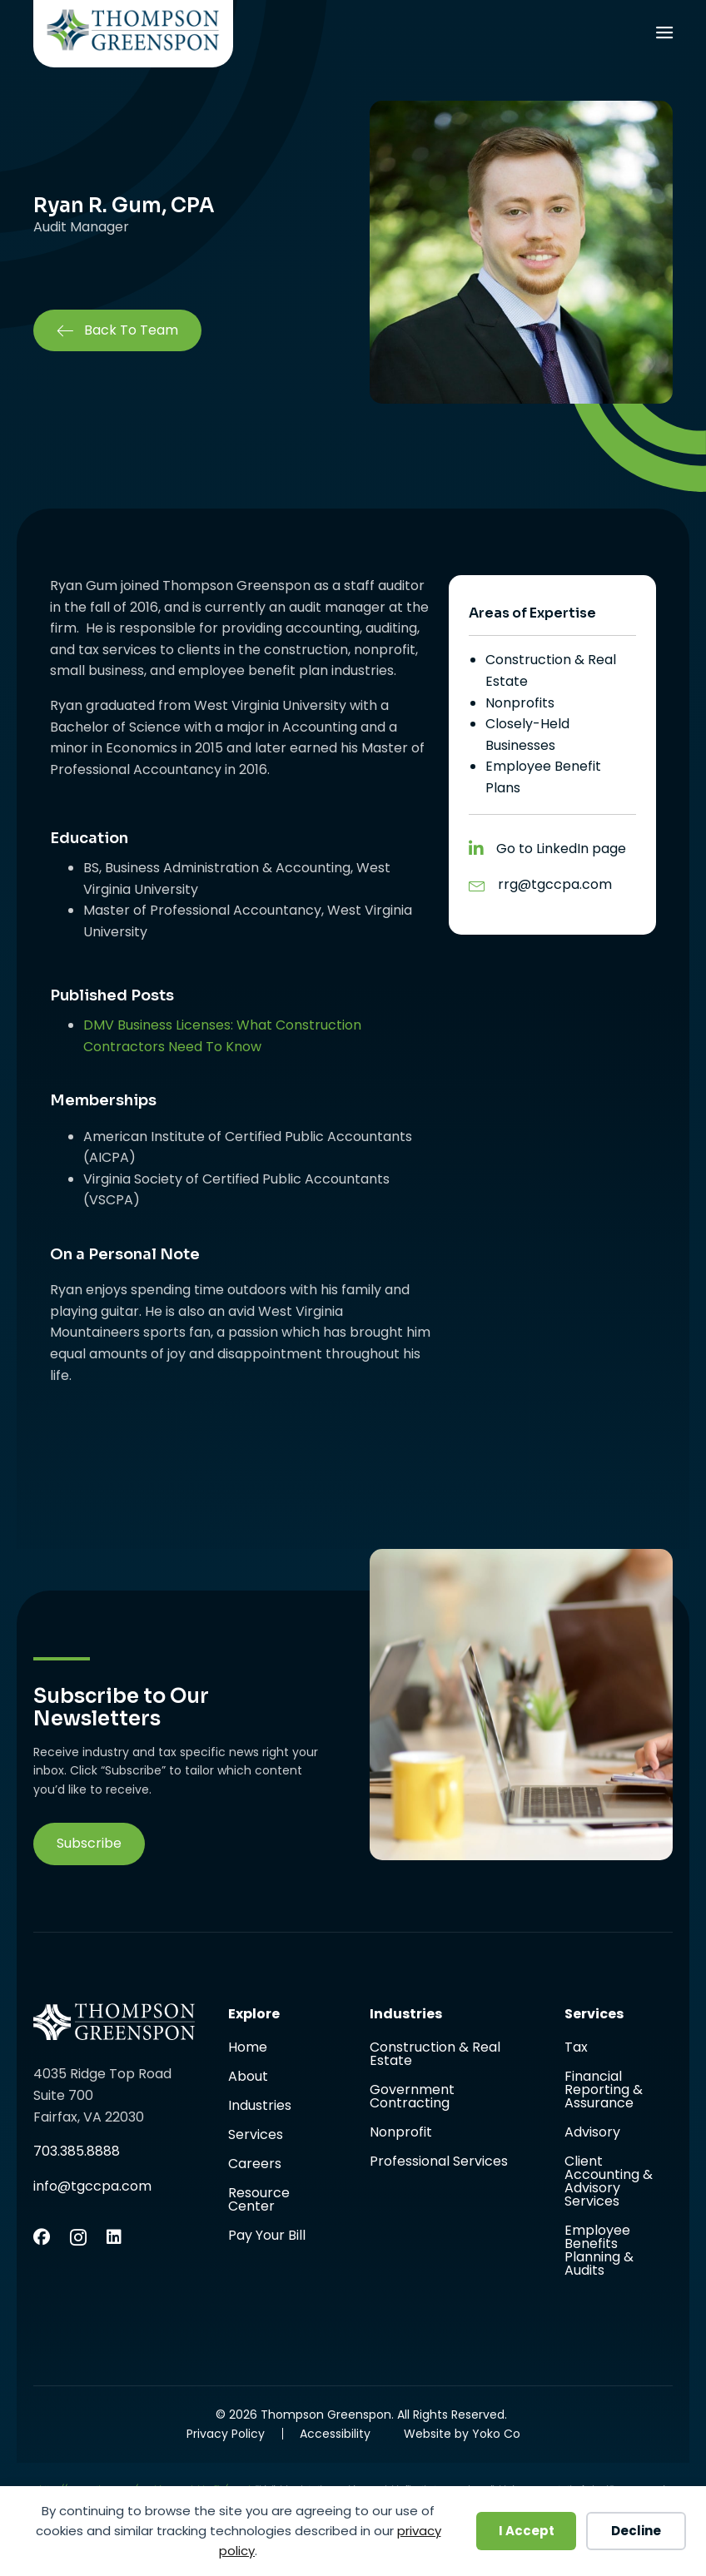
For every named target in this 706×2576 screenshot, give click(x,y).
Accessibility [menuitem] (335, 2434)
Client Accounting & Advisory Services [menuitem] (608, 2183)
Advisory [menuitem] (592, 2134)
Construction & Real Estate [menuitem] (435, 2055)
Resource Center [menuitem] (259, 2201)
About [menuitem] (248, 2078)
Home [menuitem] (247, 2049)
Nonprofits (519, 702)
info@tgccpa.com (92, 2186)
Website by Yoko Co (462, 2433)
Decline (636, 2530)
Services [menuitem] (255, 2136)
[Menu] (663, 34)
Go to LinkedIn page (561, 848)
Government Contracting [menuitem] (412, 2097)
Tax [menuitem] (576, 2049)
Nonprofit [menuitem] (401, 2134)
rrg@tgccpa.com (555, 884)
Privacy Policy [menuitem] (225, 2434)
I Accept (526, 2530)
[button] (89, 1843)
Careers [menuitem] (254, 2165)
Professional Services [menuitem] (439, 2161)
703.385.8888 (76, 2151)
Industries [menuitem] (259, 2107)
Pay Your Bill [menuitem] (267, 2235)
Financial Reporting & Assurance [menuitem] (603, 2091)
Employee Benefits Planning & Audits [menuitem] (599, 2250)
